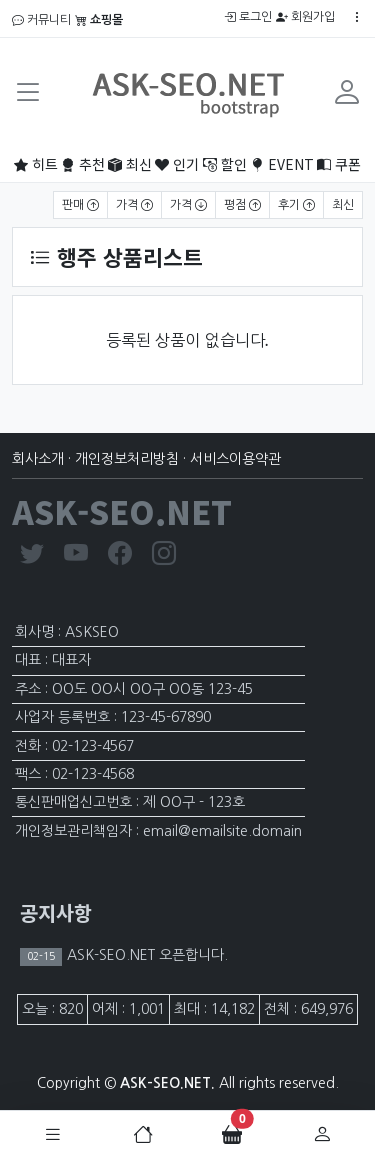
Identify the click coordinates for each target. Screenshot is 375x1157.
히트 (36, 164)
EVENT (282, 164)
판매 (80, 205)
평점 (242, 205)
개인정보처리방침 (127, 459)
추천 (83, 164)
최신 (130, 164)
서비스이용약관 (235, 459)
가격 (134, 205)
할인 (225, 164)
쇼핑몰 (99, 20)
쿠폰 (339, 164)
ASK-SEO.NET (122, 511)
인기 (177, 164)
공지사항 (56, 912)
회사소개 (38, 459)
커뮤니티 (41, 20)
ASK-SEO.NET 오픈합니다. (145, 955)
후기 (296, 205)
